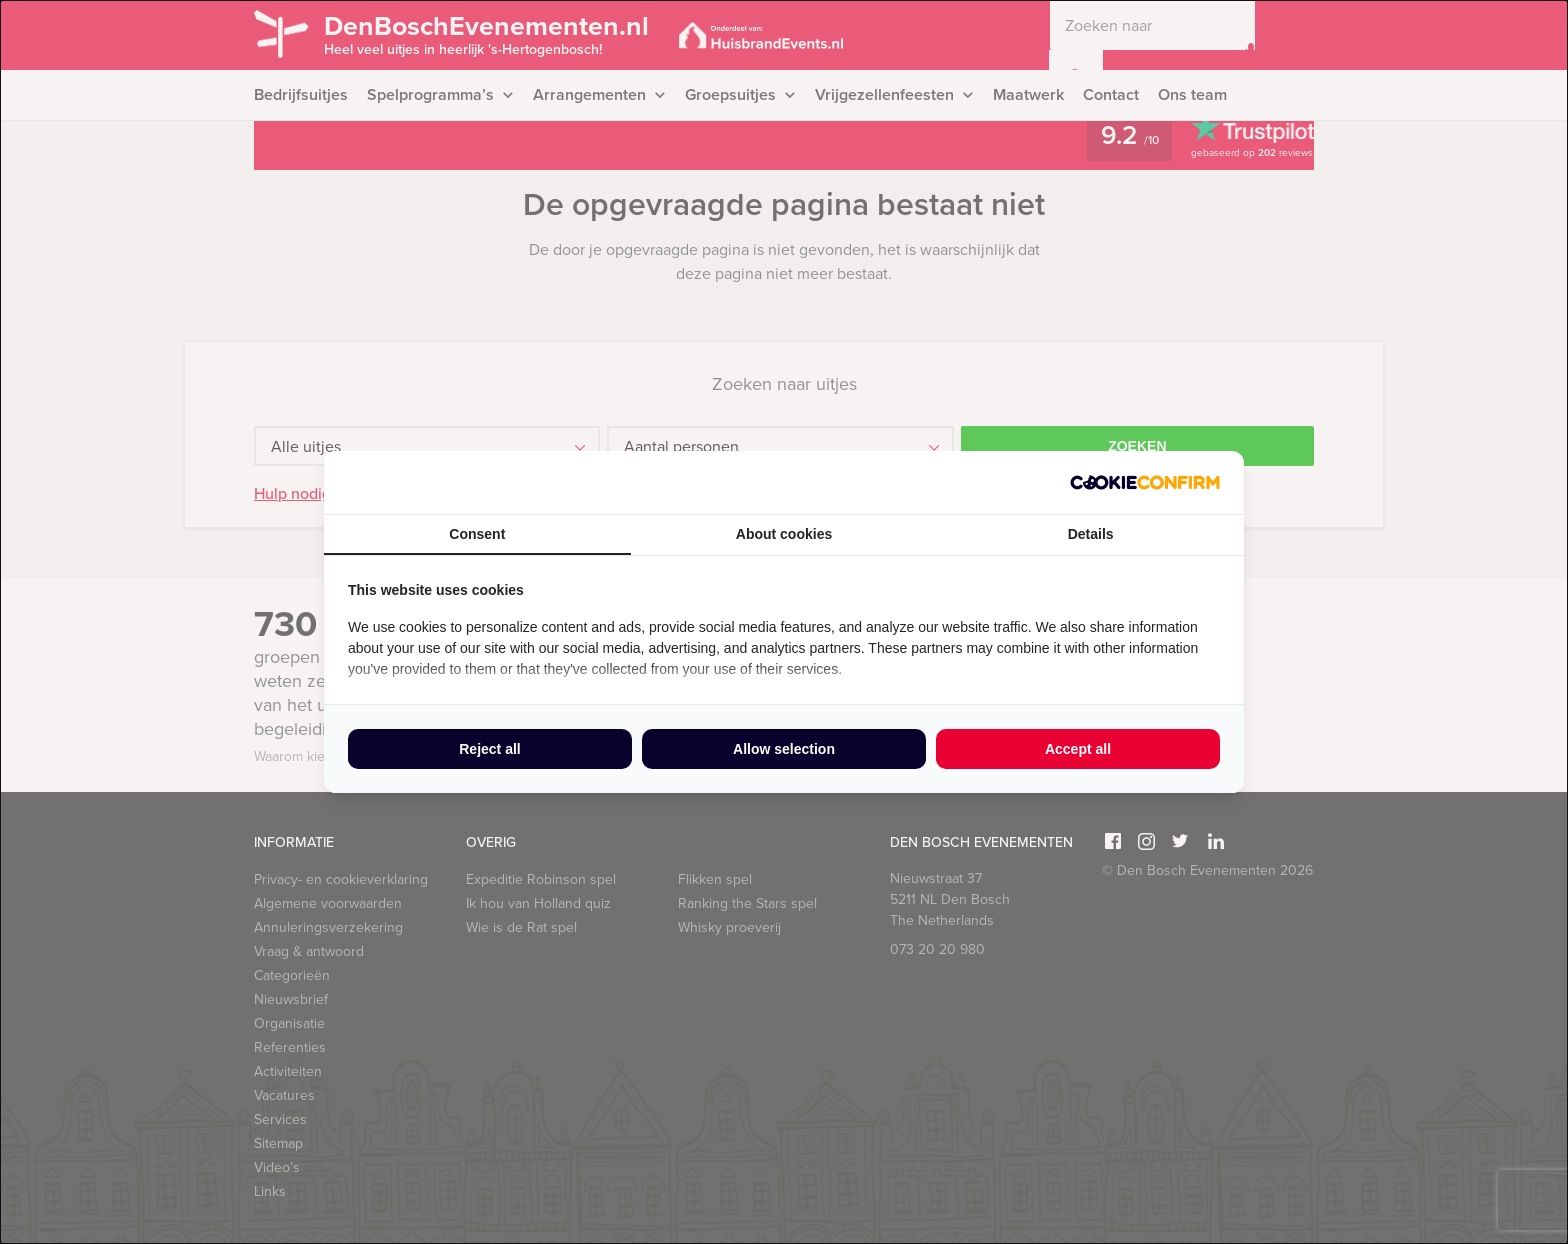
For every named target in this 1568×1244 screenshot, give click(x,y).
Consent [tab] (477, 534)
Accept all (1078, 749)
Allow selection (784, 749)
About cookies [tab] (784, 534)
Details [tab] (1091, 534)
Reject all (489, 749)
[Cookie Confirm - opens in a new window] (1145, 482)
